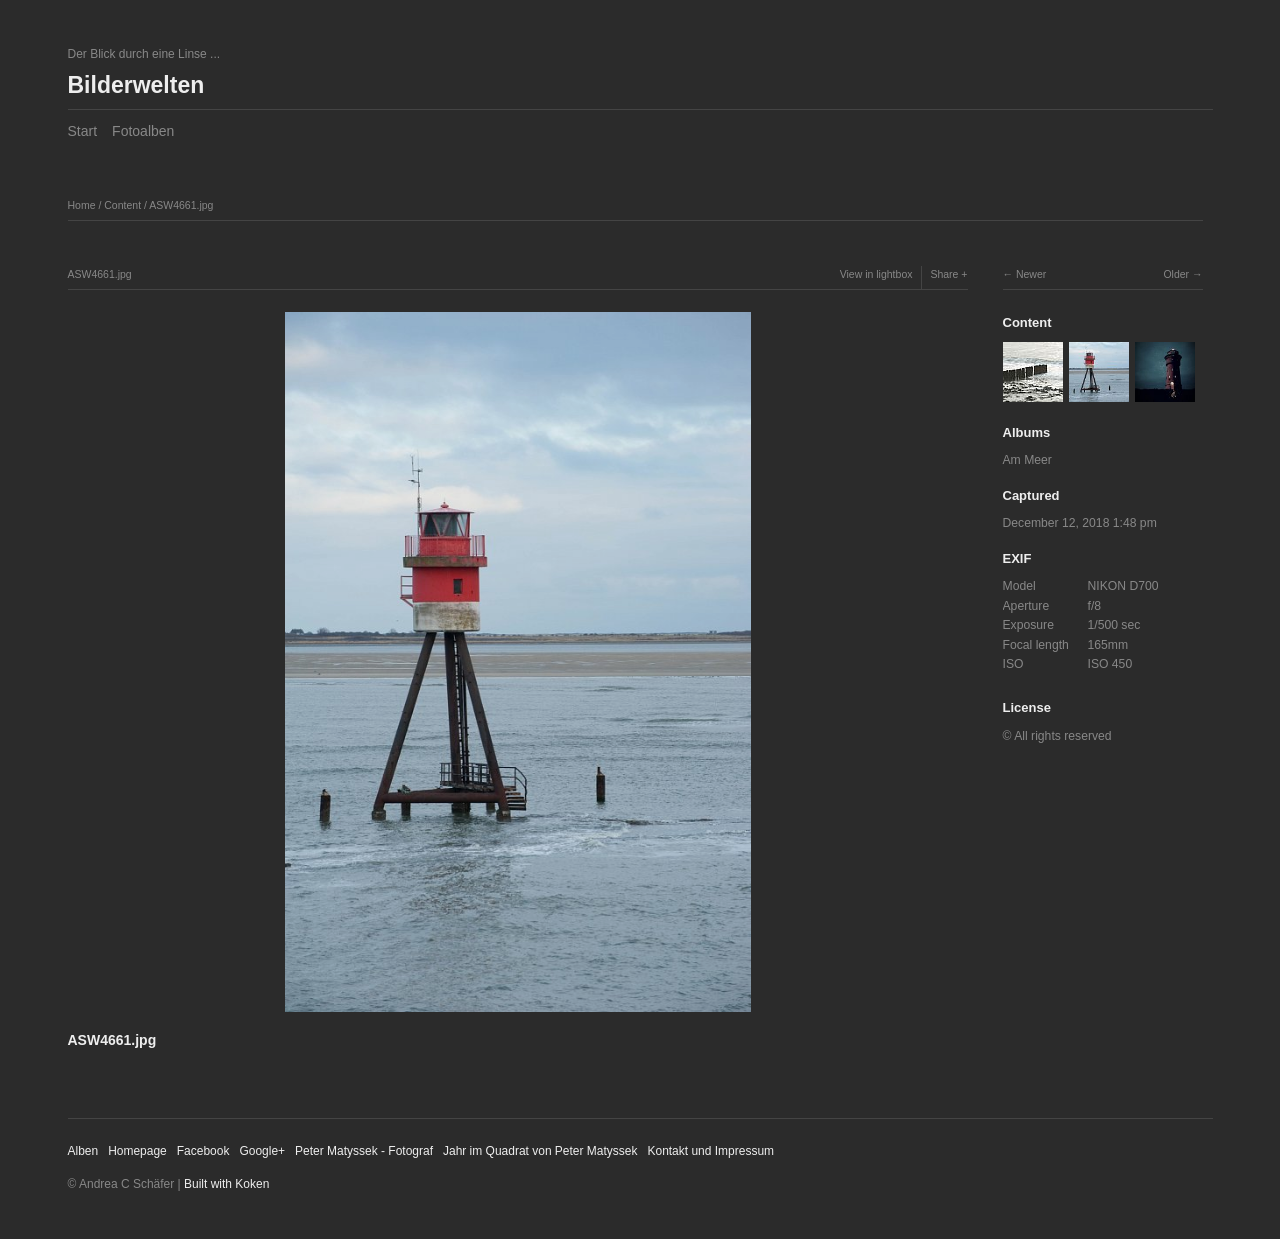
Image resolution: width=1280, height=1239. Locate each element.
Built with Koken (226, 1184)
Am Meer (1027, 460)
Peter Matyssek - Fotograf (364, 1151)
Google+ (262, 1151)
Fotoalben (143, 131)
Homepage (137, 1151)
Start (83, 131)
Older (1176, 274)
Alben (83, 1151)
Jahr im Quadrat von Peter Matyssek (540, 1151)
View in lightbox (876, 274)
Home (82, 205)
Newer (1031, 274)
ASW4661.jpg (181, 205)
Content (122, 205)
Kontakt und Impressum (710, 1151)
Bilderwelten (136, 85)
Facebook (203, 1151)
